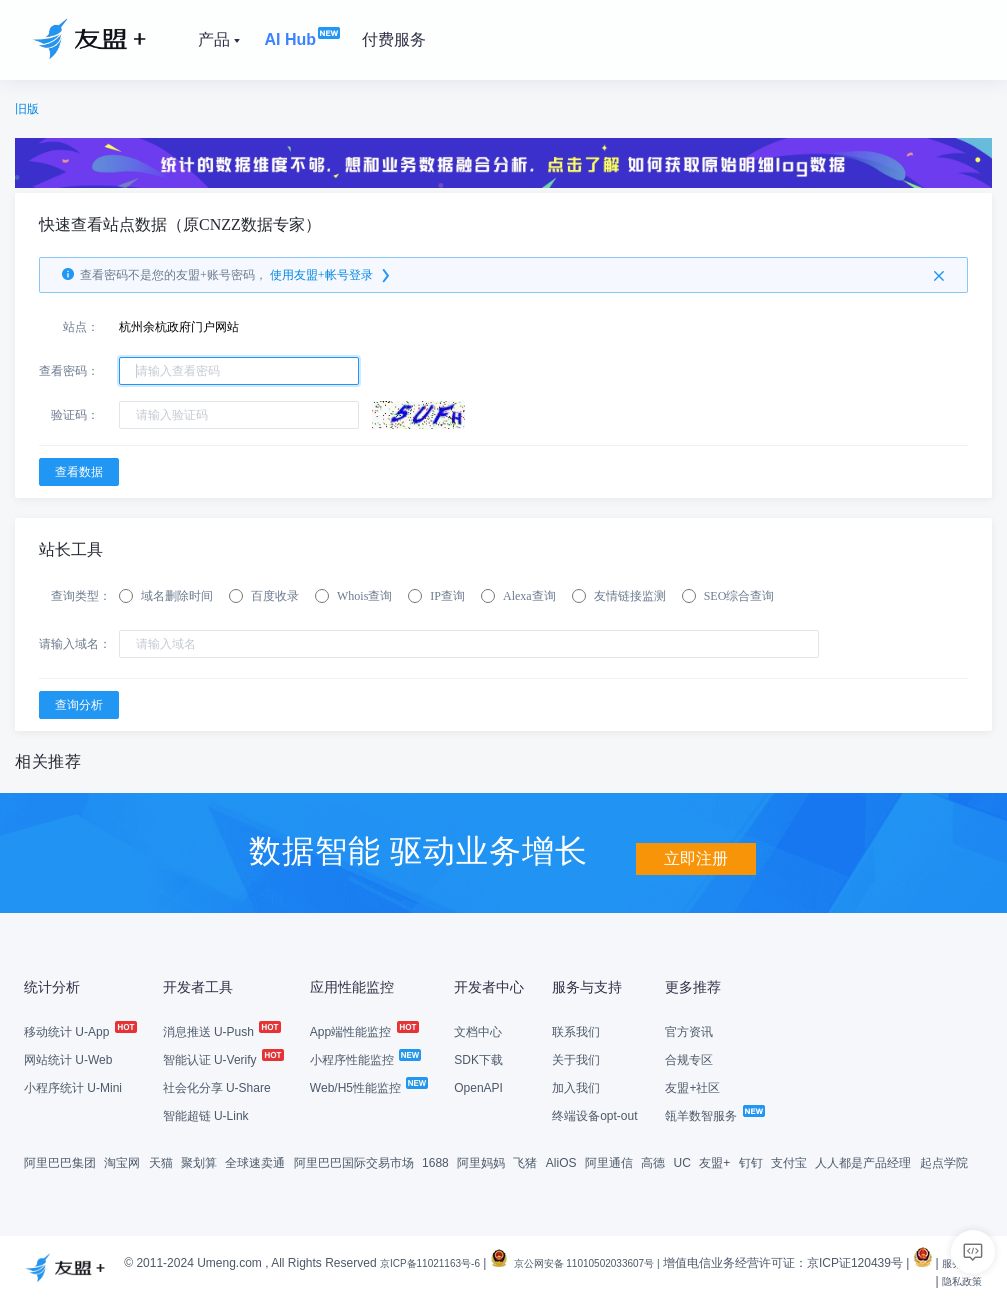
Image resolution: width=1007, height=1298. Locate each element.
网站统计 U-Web (68, 1058)
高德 (653, 1161)
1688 (435, 1161)
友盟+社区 (692, 1086)
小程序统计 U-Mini (73, 1086)
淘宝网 (122, 1161)
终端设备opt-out (594, 1114)
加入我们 (576, 1086)
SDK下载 (478, 1058)
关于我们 (576, 1058)
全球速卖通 (255, 1161)
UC (682, 1161)
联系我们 (576, 1030)
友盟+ (714, 1161)
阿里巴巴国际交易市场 (354, 1161)
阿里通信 (609, 1161)
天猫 (161, 1161)
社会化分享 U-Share (217, 1086)
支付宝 (789, 1161)
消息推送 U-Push (221, 1030)
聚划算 (199, 1161)
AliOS (561, 1161)
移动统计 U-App (79, 1030)
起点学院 (944, 1161)
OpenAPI (478, 1086)
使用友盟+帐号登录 (331, 275)
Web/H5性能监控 (368, 1086)
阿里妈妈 (481, 1161)
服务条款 (900, 1279)
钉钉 (751, 1161)
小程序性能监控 (364, 1058)
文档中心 (478, 1030)
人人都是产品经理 (863, 1161)
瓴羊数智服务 (713, 1114)
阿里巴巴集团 (60, 1161)
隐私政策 (958, 1279)
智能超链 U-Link (206, 1114)
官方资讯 (689, 1030)
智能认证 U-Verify (222, 1058)
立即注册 (696, 848)
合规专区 (689, 1058)
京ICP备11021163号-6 (439, 1261)
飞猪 (525, 1161)
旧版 (27, 109)
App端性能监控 (363, 1030)
